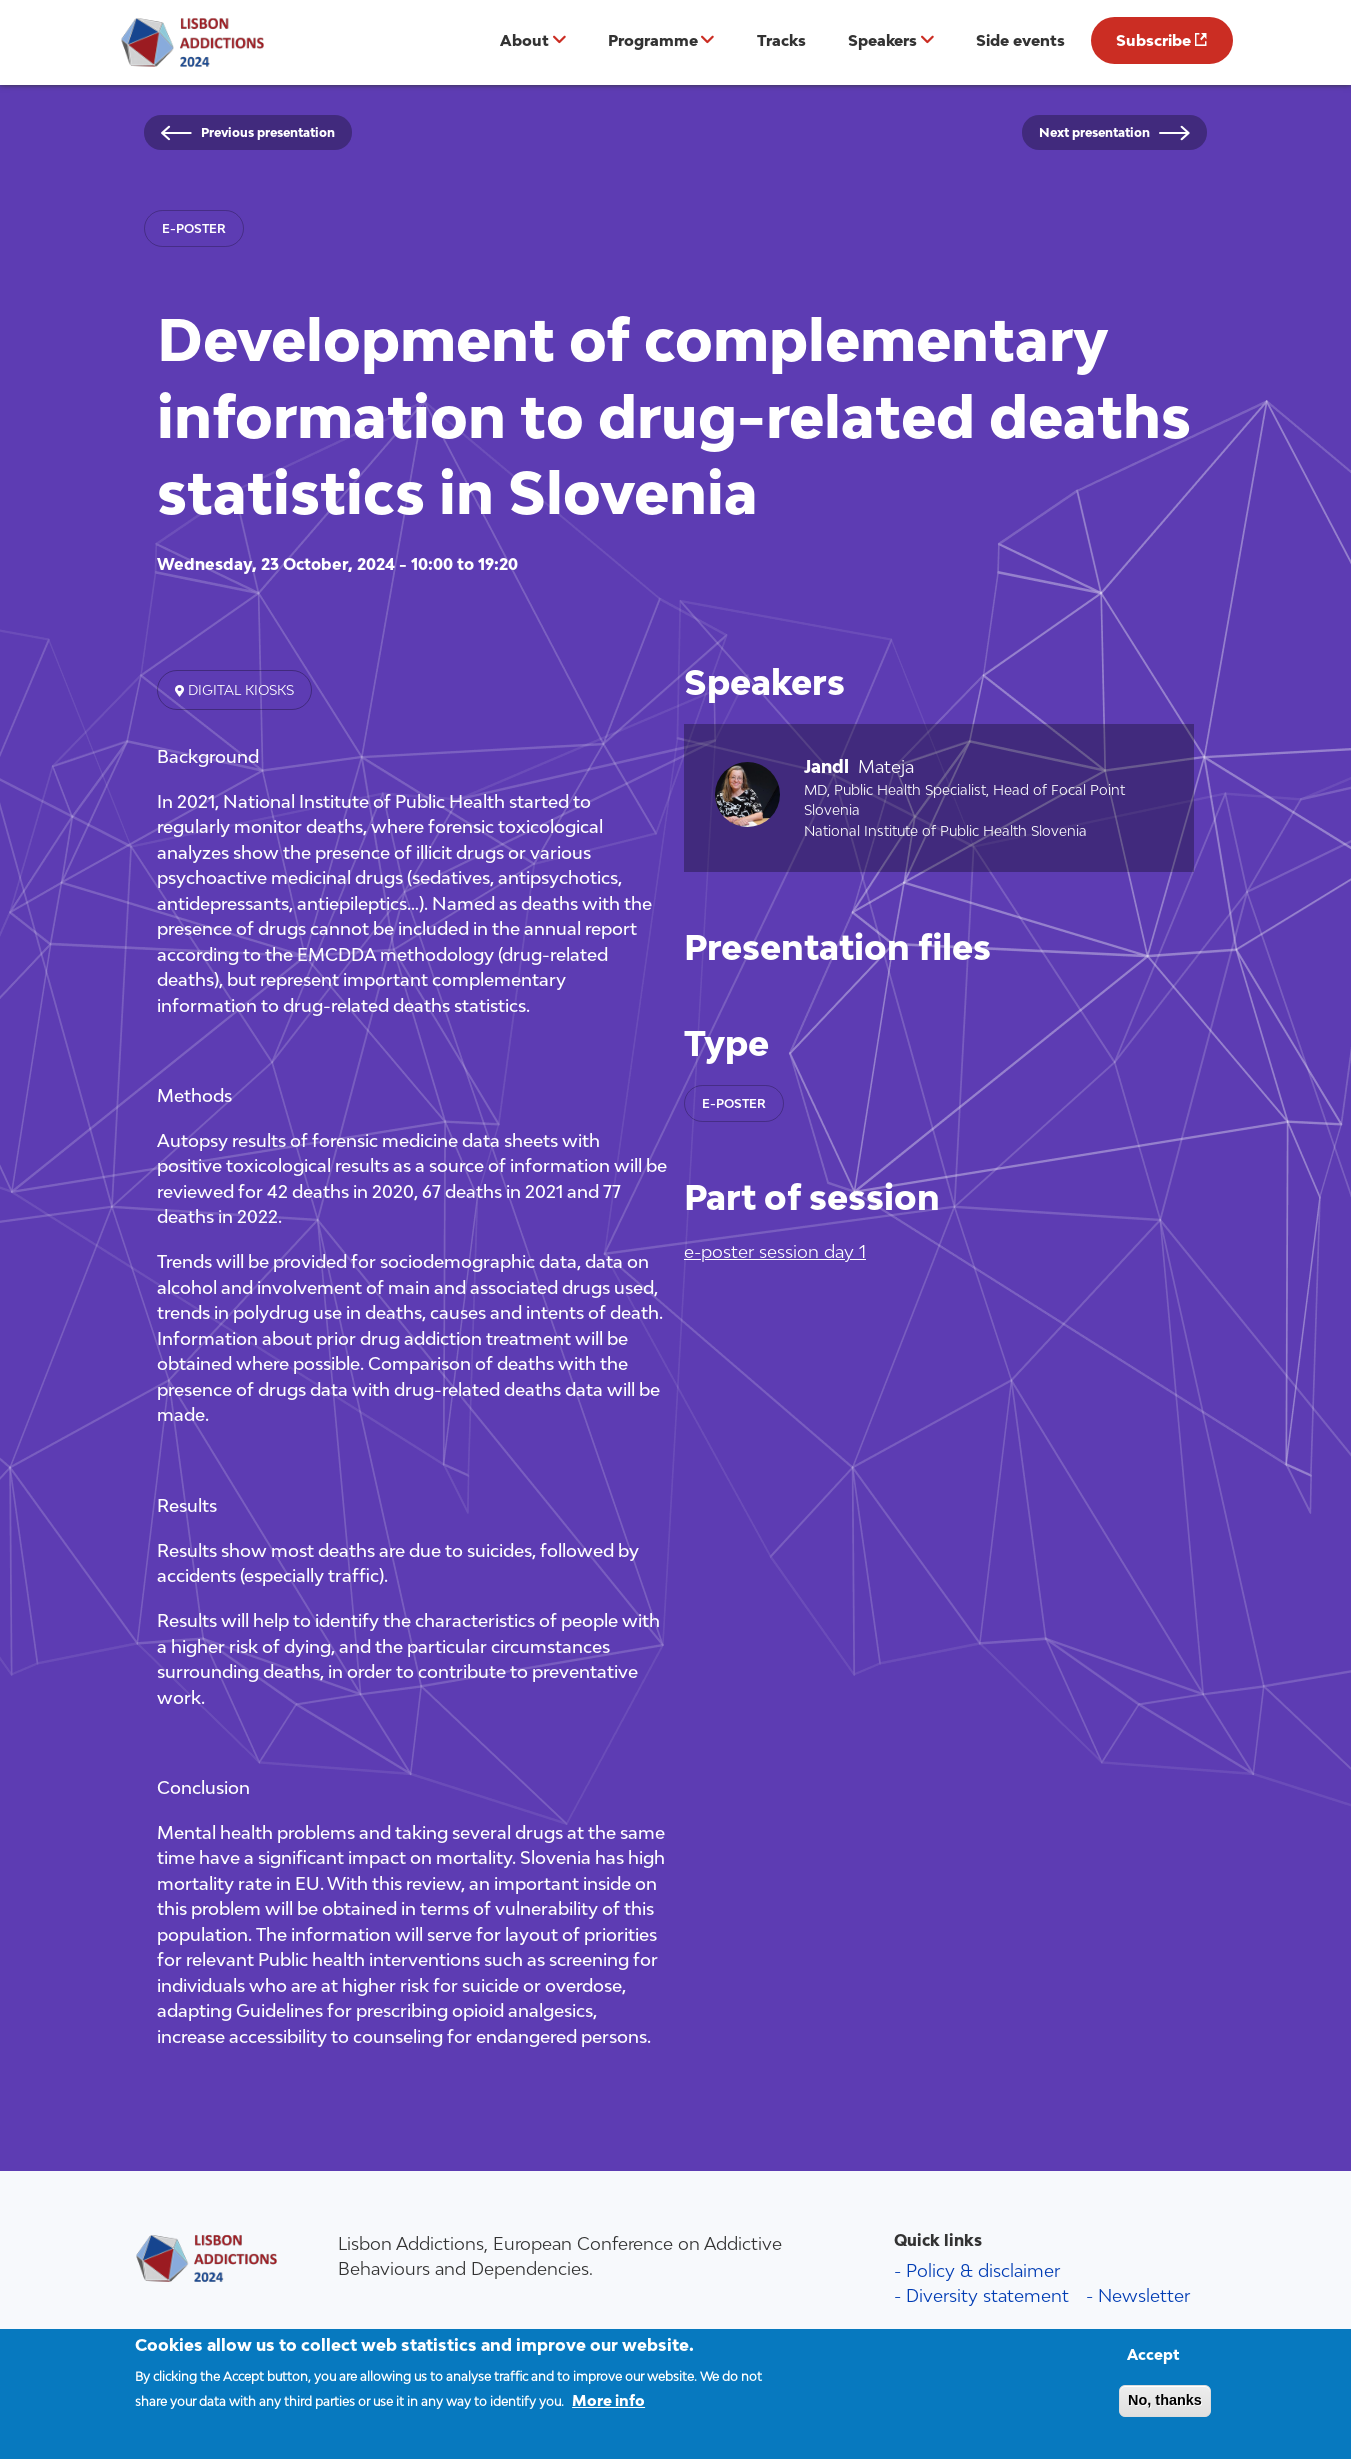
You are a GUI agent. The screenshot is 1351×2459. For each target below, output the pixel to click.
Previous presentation (268, 132)
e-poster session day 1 (775, 1251)
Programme (653, 40)
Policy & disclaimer (983, 2270)
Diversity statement (987, 2295)
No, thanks (1165, 2411)
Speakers (882, 40)
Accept (1153, 2365)
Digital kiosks (239, 690)
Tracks (781, 40)
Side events (1020, 40)
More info (608, 2412)
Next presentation (1094, 132)
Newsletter (1144, 2295)
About (524, 40)
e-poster (194, 228)
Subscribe (1153, 40)
